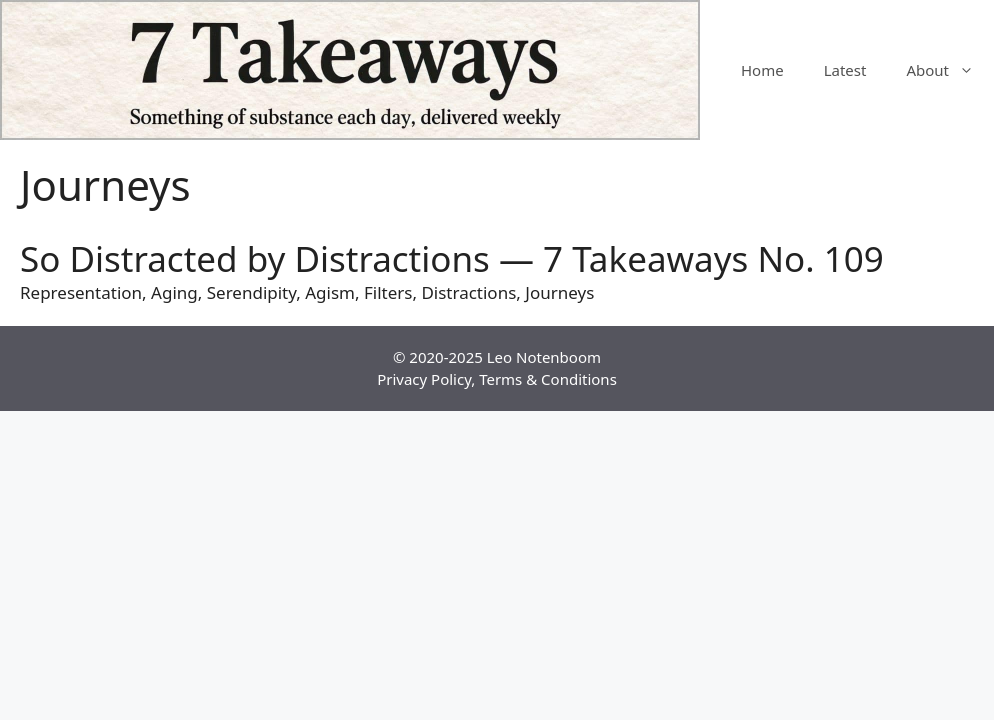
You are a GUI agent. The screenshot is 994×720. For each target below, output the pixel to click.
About (950, 70)
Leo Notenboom (544, 357)
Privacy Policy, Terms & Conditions (497, 379)
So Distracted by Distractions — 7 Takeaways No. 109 (452, 258)
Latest (845, 70)
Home (762, 70)
